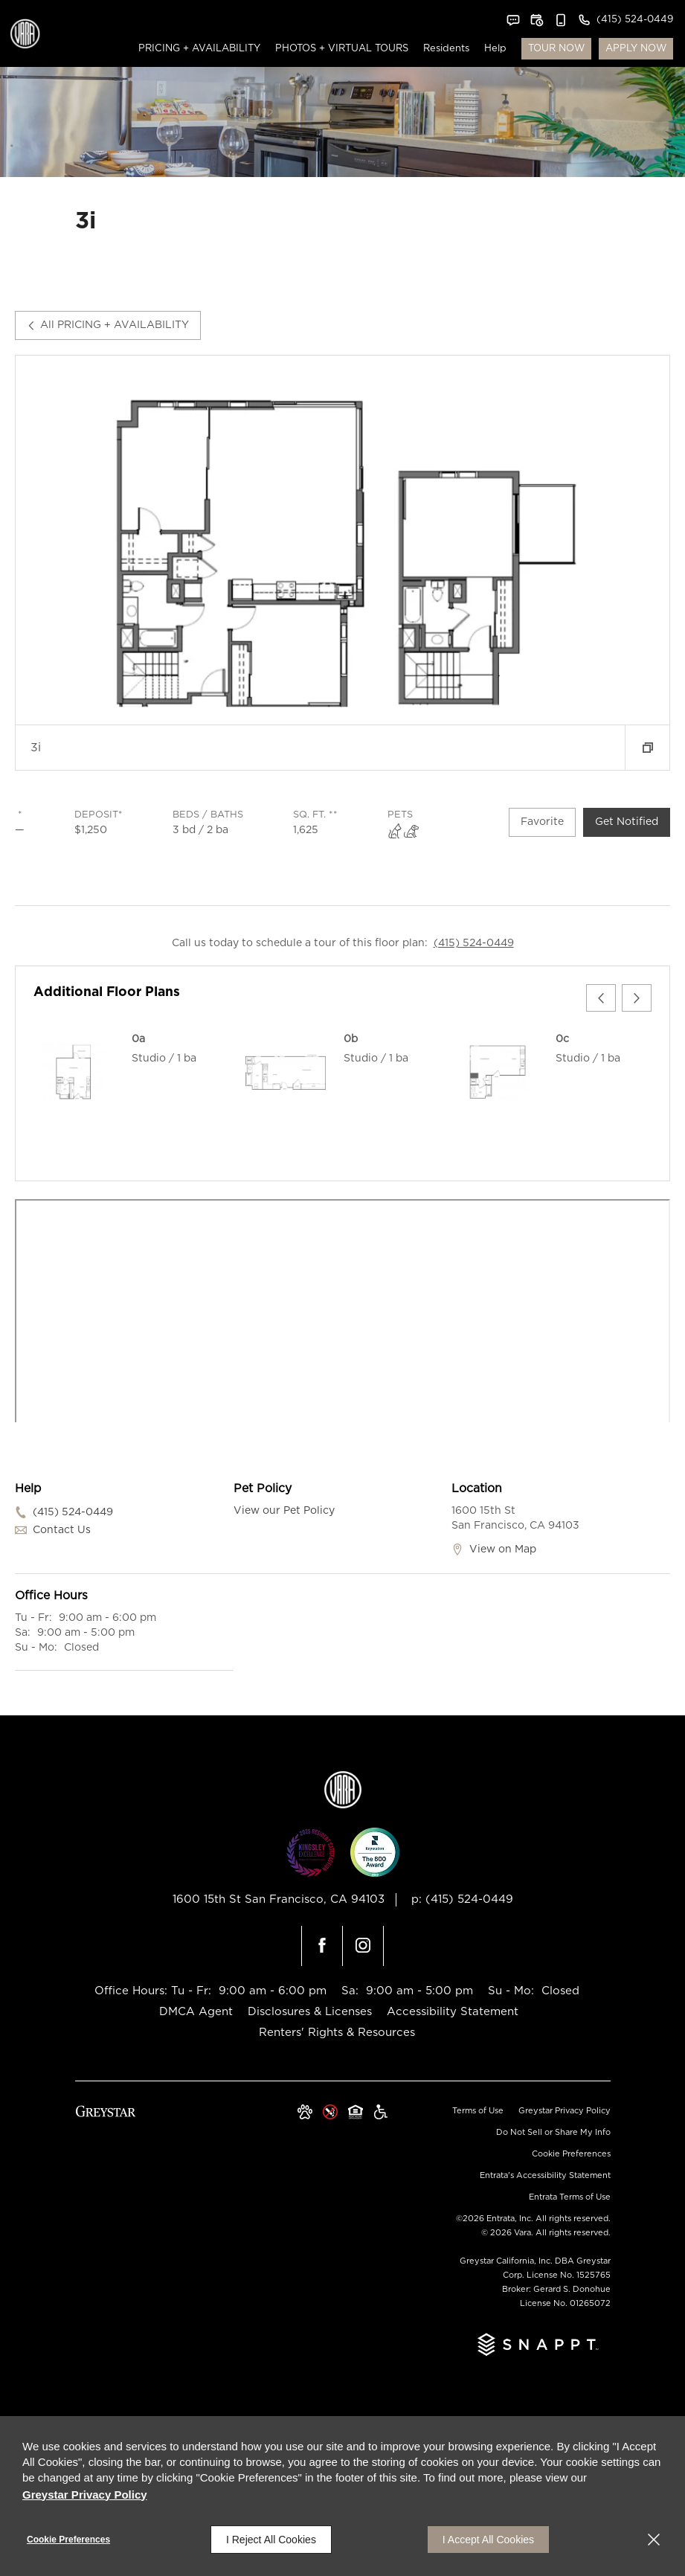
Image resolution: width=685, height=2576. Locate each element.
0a (138, 1039)
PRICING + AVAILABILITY (199, 49)
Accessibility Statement (452, 2011)
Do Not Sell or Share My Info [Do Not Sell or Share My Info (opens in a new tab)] (553, 2132)
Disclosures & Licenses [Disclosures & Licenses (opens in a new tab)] (310, 2011)
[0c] (497, 1073)
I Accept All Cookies (488, 2540)
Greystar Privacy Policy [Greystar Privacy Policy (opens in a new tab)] (564, 2111)
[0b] (285, 1073)
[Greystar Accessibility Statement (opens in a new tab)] (381, 2113)
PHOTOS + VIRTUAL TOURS (341, 49)
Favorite (542, 822)
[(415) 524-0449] (625, 20)
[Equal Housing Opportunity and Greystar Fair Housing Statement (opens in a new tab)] (355, 2113)
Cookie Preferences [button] (571, 2154)
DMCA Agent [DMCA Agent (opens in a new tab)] (196, 2011)
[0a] (73, 1073)
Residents (446, 49)
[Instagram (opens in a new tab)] (363, 1946)
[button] (513, 20)
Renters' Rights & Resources (337, 2032)
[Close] (654, 2539)
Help (495, 49)
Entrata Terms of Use (570, 2197)
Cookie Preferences (68, 2539)
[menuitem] (199, 49)
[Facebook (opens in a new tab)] (322, 1946)
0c (562, 1039)
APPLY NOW (635, 49)
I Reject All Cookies (271, 2540)
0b (351, 1039)
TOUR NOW (556, 49)
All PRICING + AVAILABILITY (108, 325)
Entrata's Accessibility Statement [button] (545, 2175)
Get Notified (626, 822)
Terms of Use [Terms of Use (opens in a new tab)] (478, 2111)
